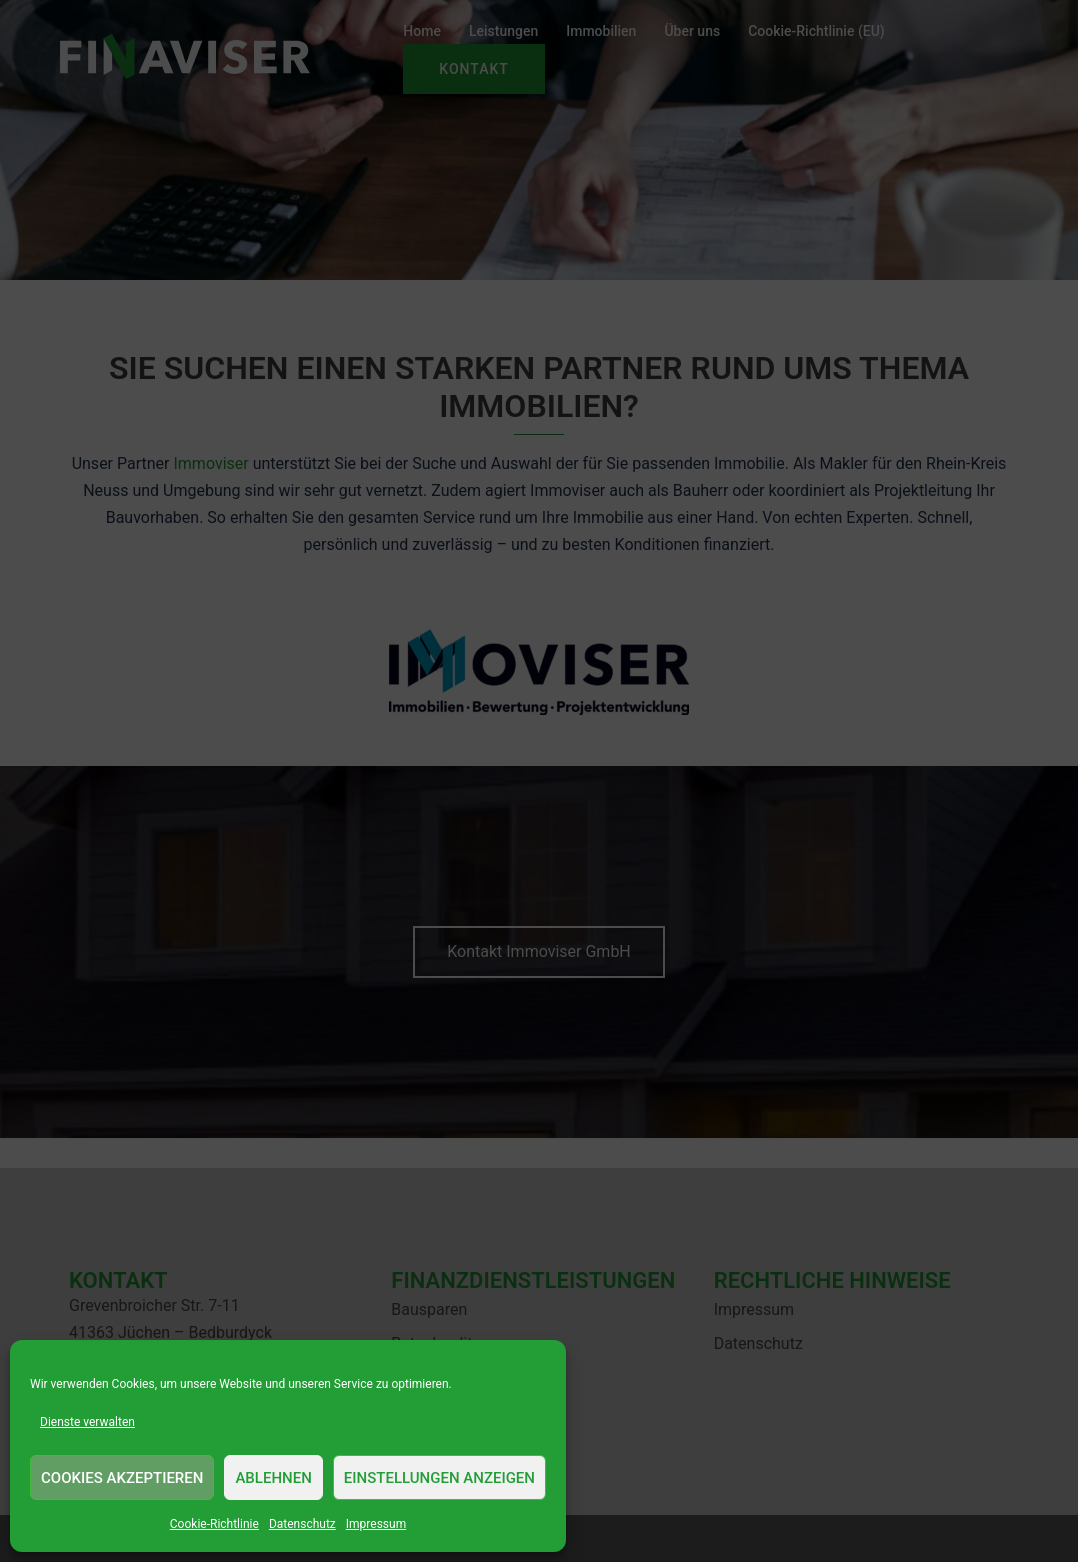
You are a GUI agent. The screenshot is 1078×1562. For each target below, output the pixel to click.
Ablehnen (273, 1478)
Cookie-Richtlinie (214, 1524)
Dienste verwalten (87, 1422)
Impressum (376, 1524)
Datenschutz (302, 1524)
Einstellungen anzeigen (439, 1478)
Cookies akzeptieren (122, 1478)
